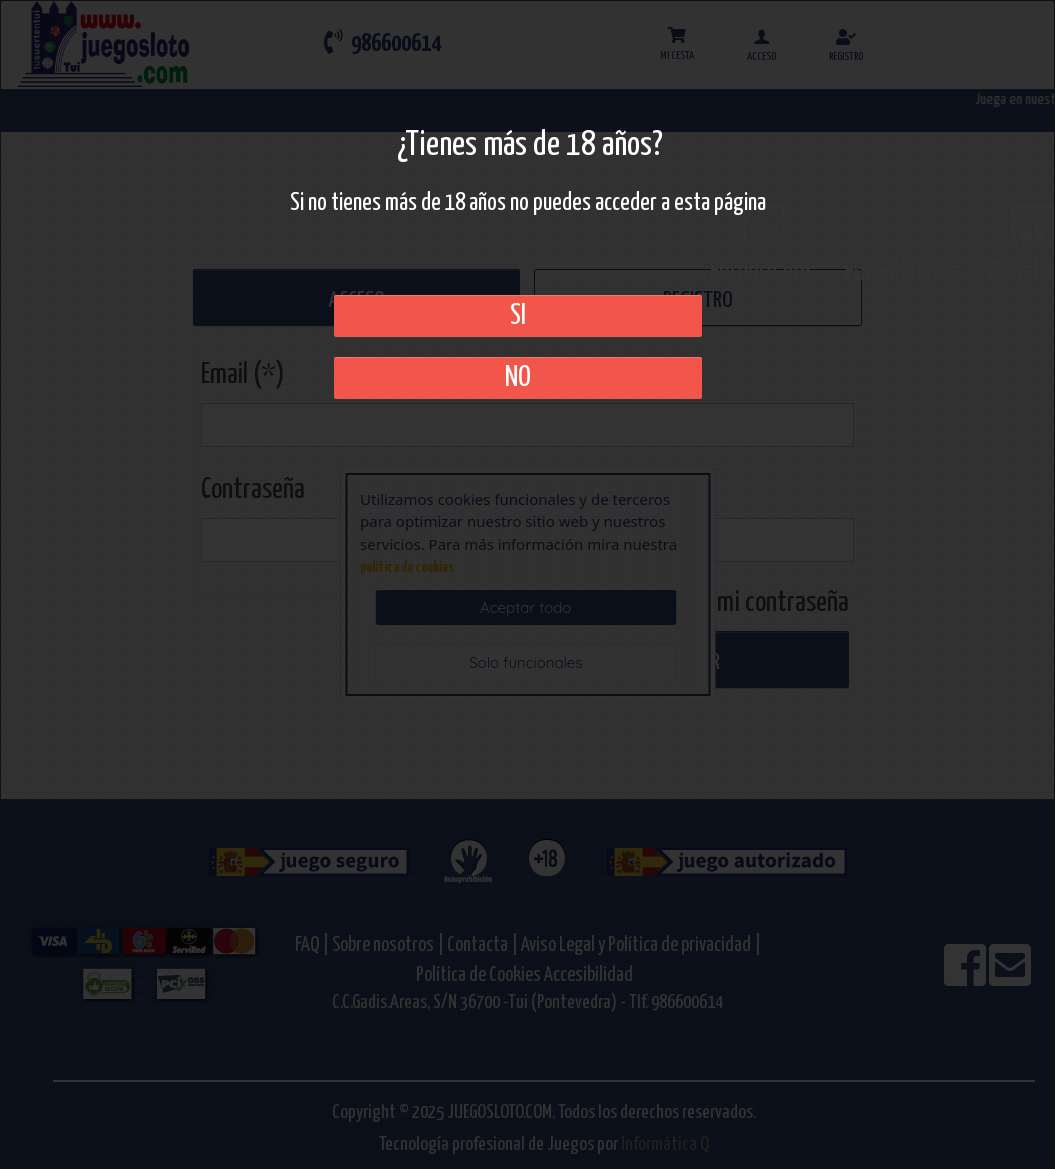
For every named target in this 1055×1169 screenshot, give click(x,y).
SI (518, 316)
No (518, 378)
